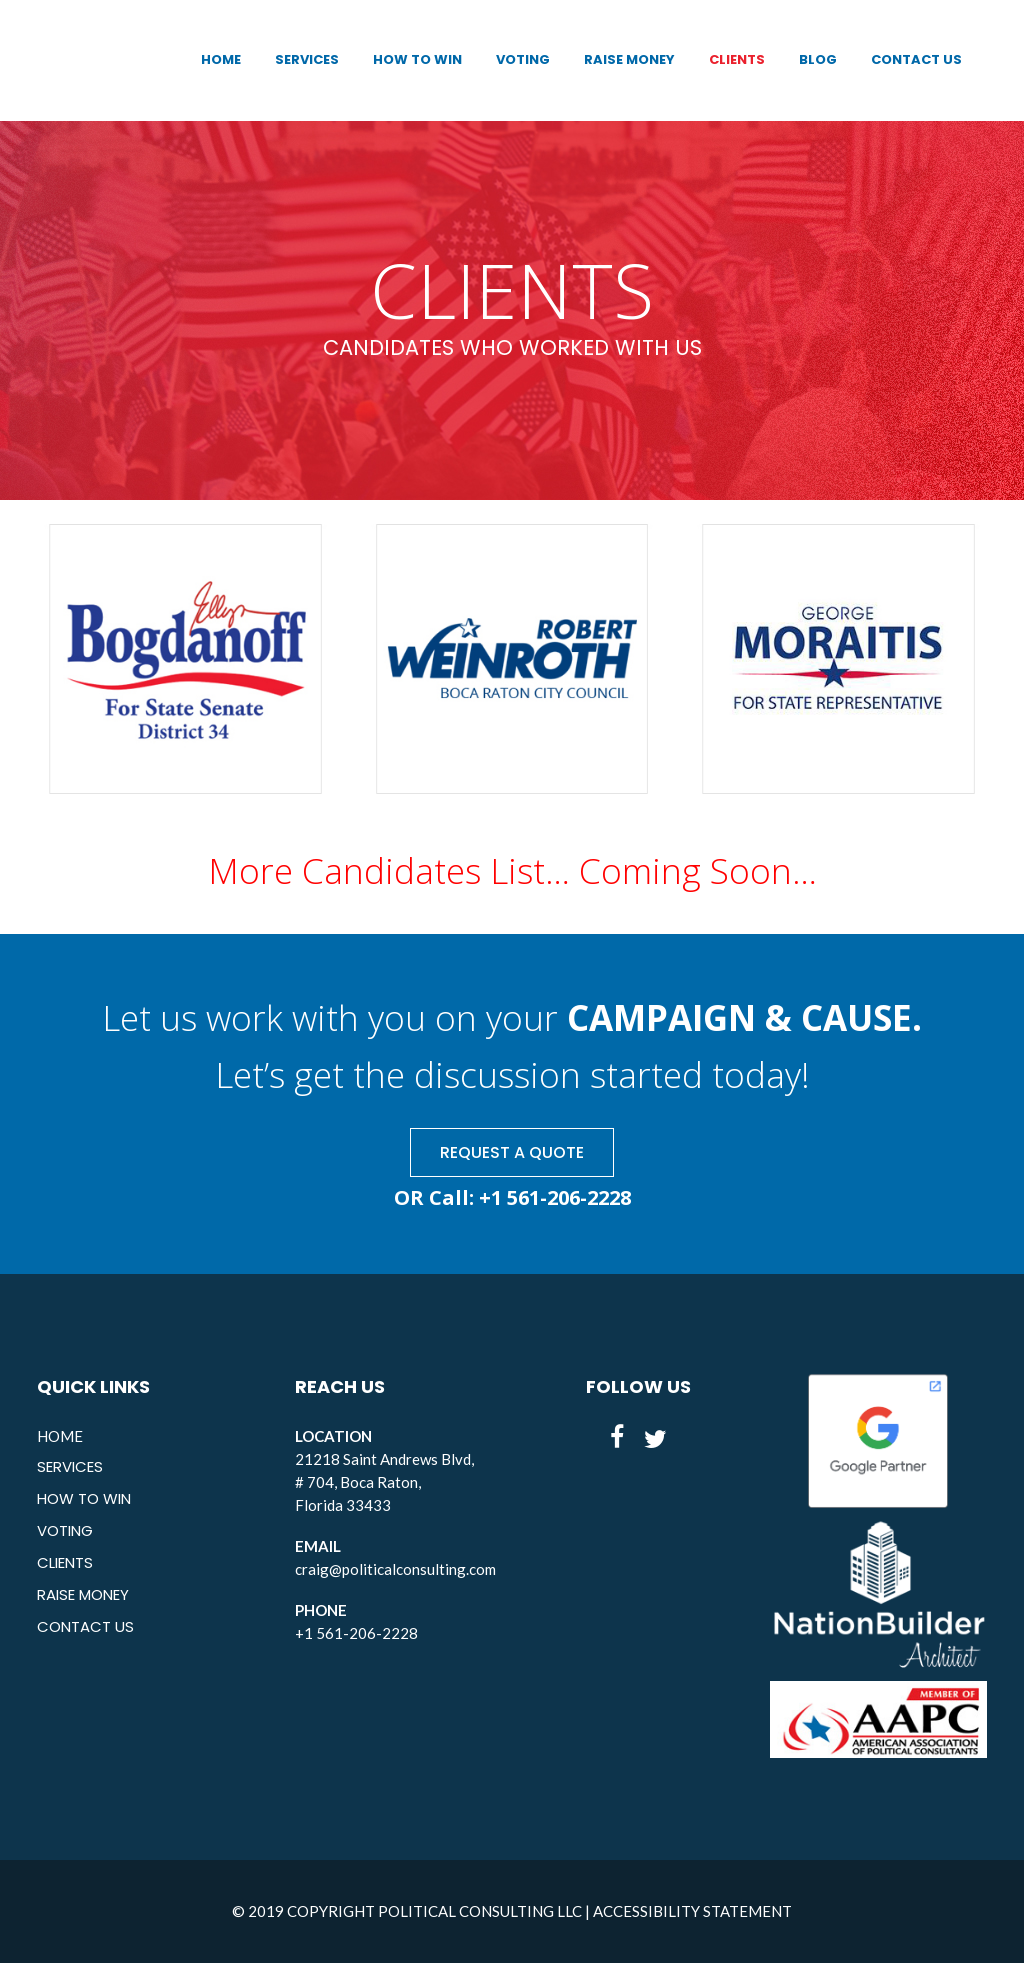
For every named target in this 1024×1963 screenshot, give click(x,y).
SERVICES (70, 1466)
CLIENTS (65, 1562)
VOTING (65, 1530)
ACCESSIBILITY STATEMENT (692, 1911)
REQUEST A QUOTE (512, 1152)
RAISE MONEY (83, 1594)
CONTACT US (85, 1626)
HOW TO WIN (84, 1498)
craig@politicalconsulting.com (395, 1569)
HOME (60, 1436)
